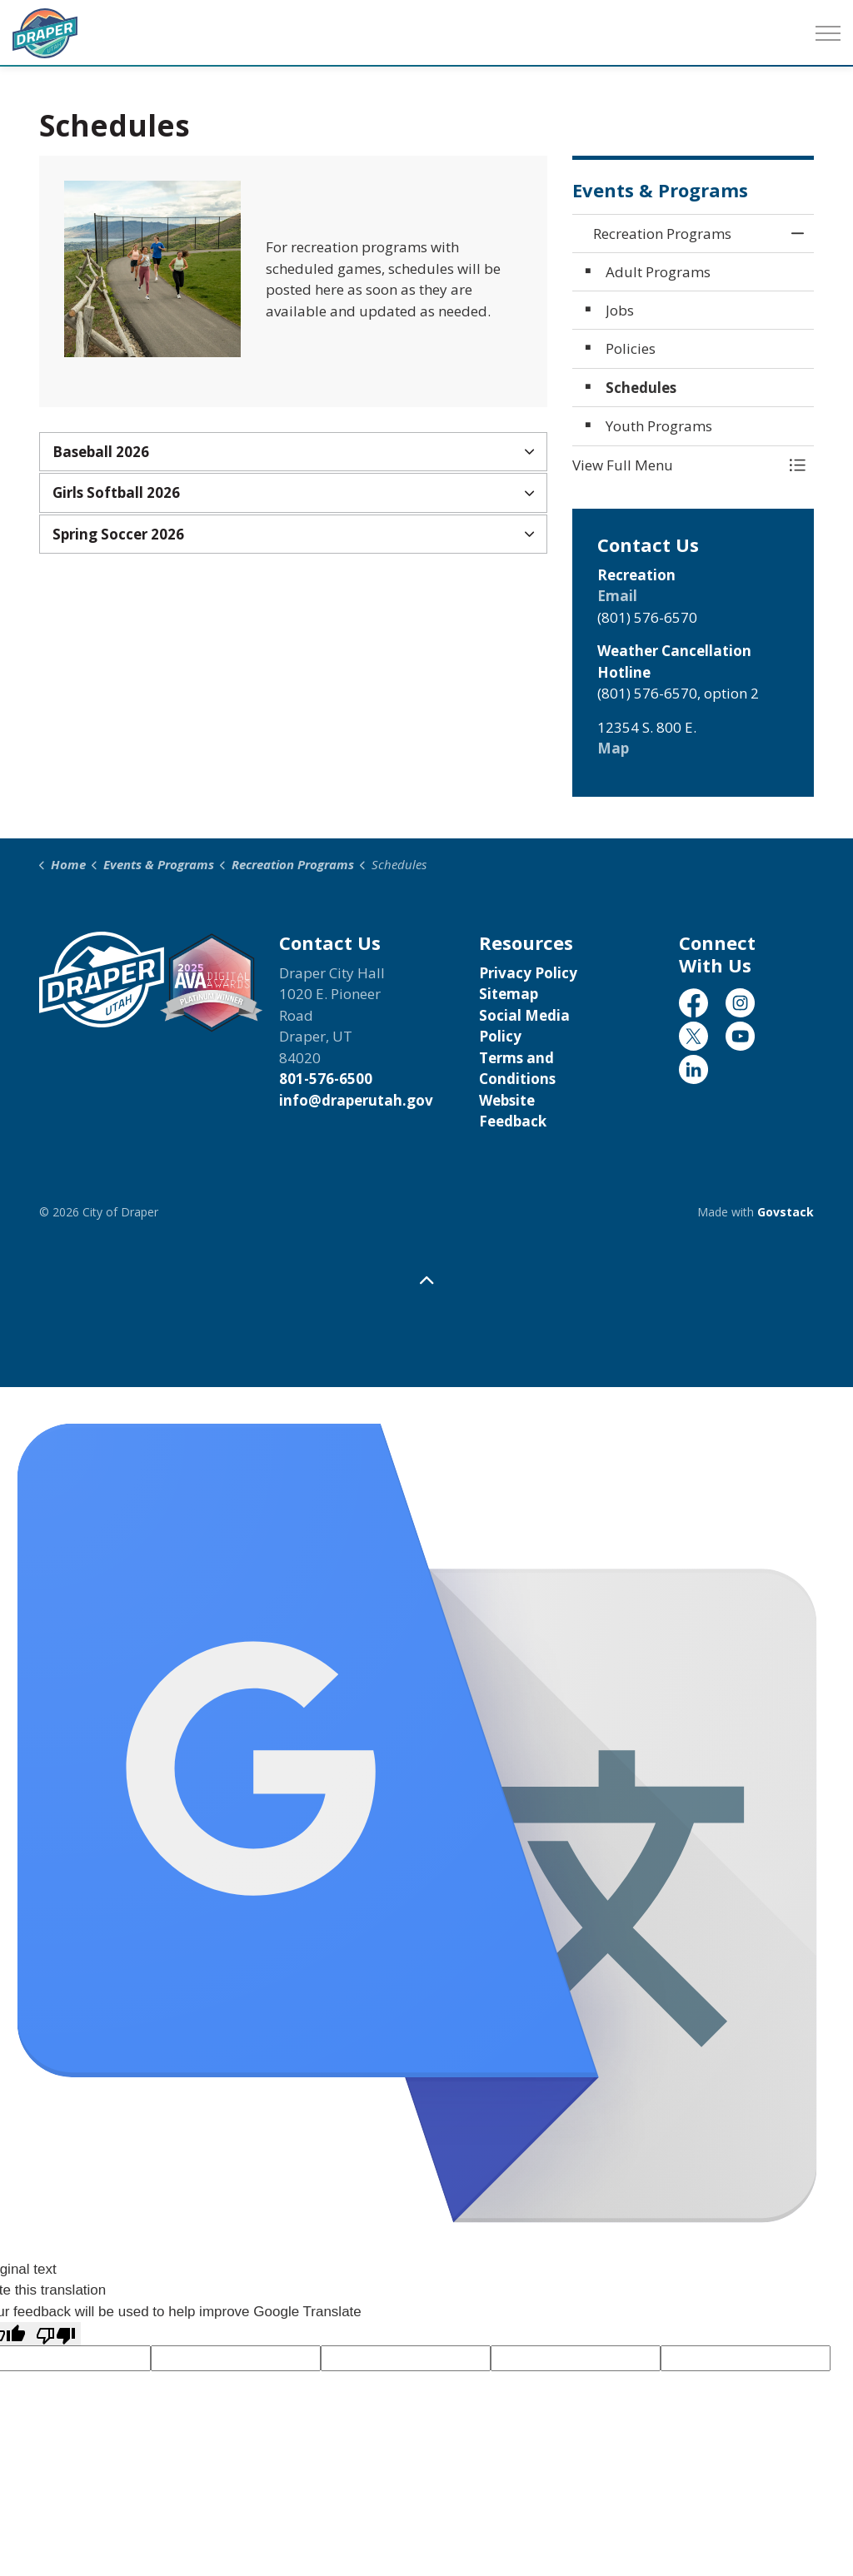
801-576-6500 (325, 1078)
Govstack (785, 1212)
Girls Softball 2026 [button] (116, 492)
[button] (676, 465)
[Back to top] (426, 1281)
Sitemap (508, 993)
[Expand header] (828, 33)
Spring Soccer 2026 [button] (118, 534)
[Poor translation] (56, 2333)
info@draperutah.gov (356, 1100)
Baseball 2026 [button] (100, 451)
